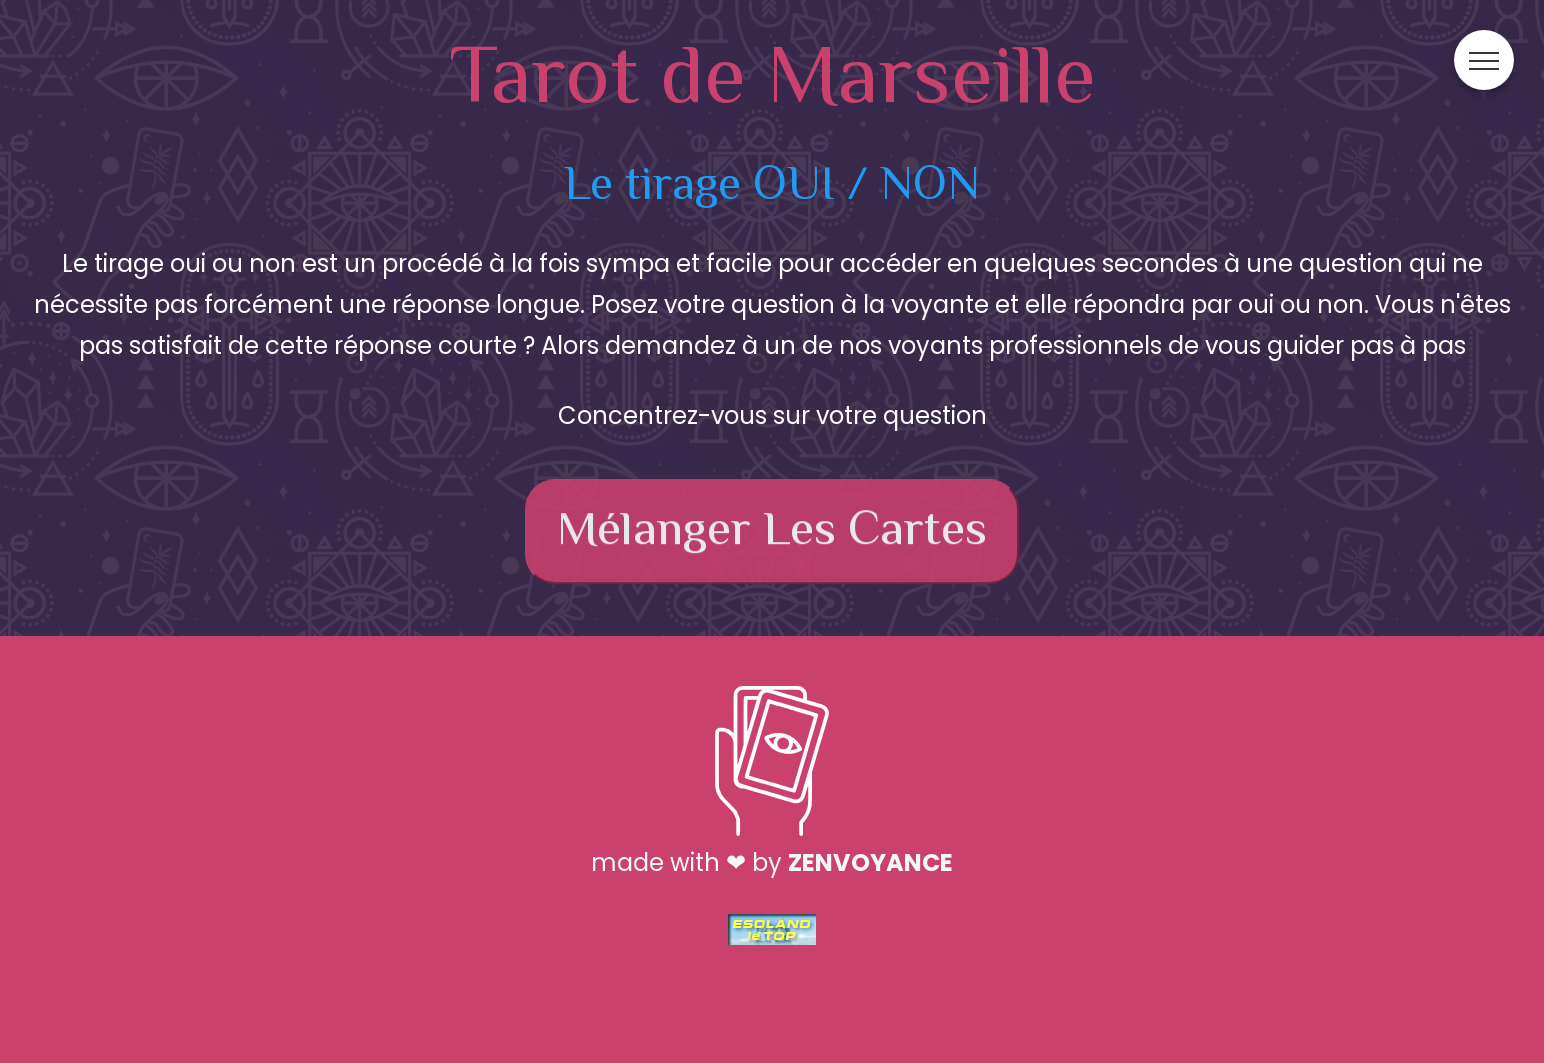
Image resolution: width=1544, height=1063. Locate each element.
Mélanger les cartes (772, 536)
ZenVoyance (870, 862)
